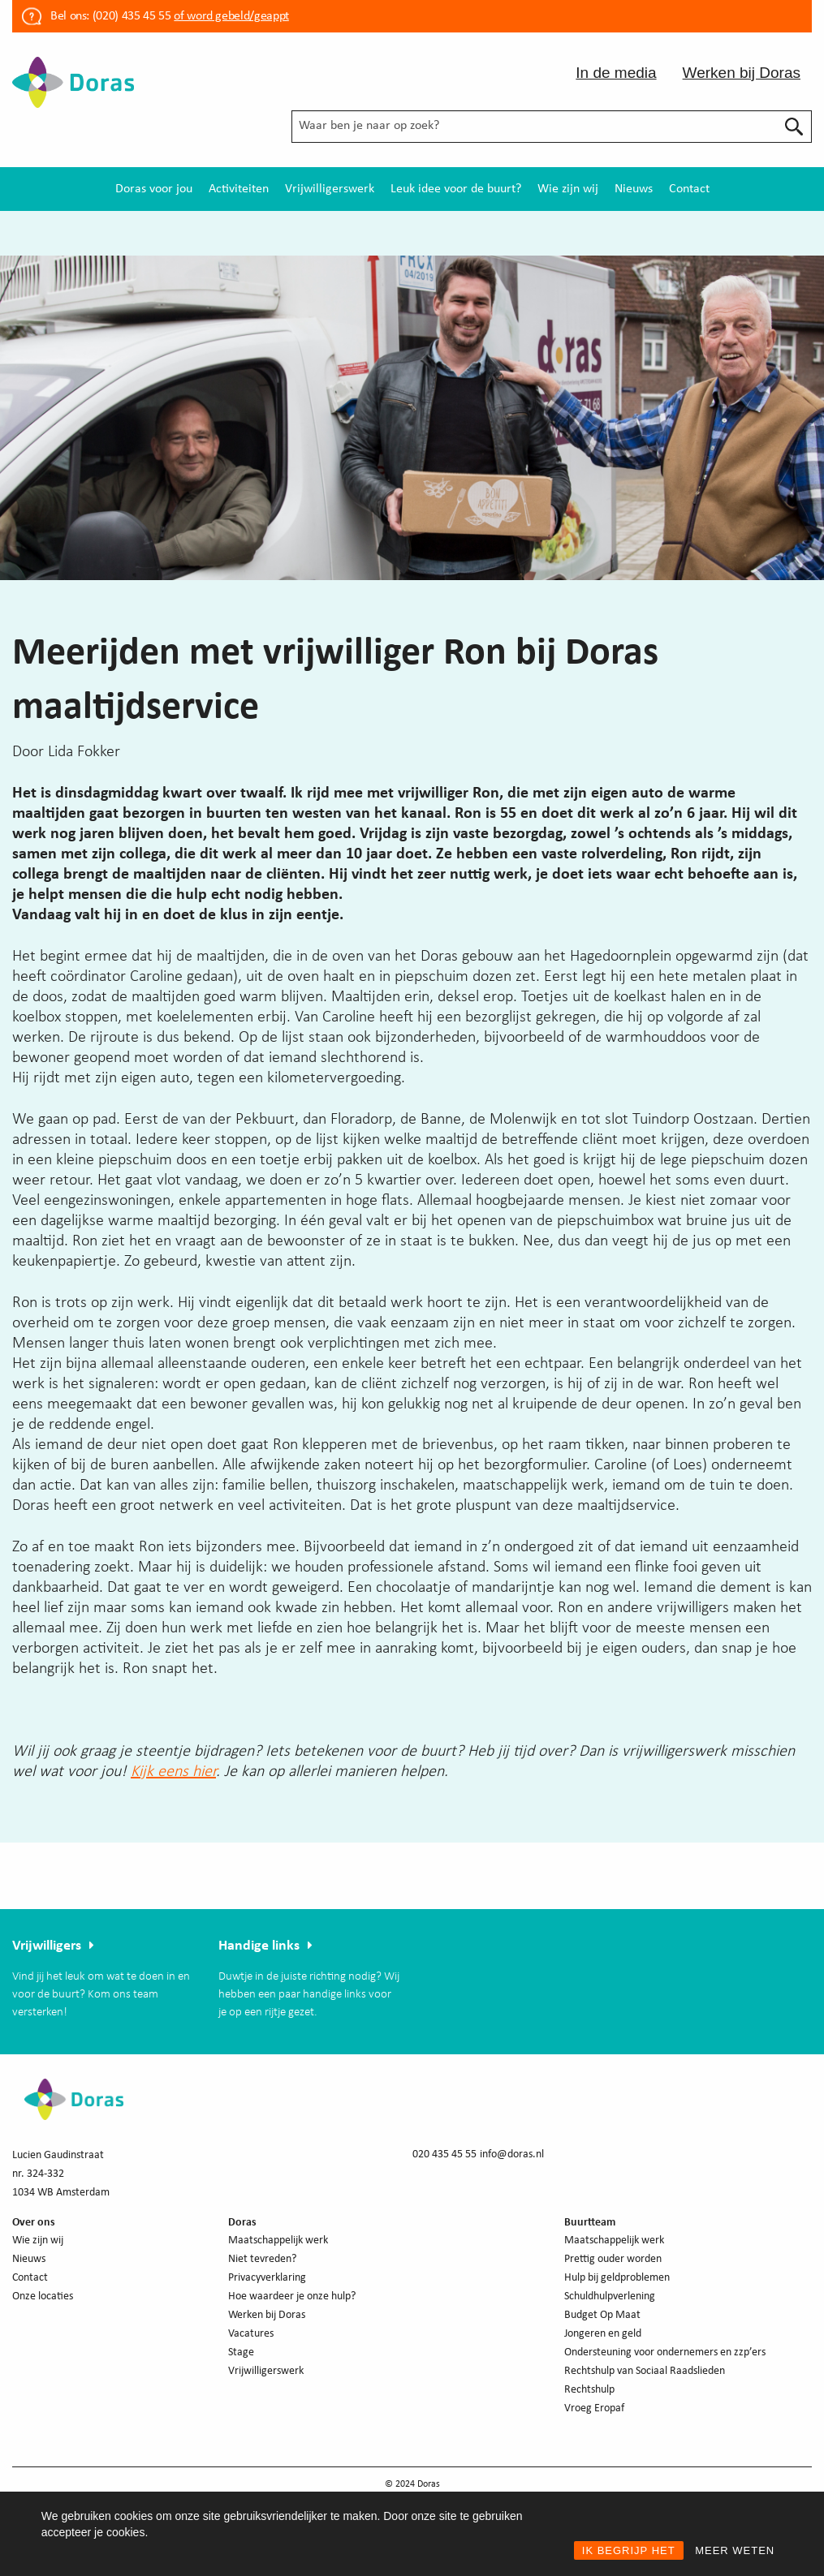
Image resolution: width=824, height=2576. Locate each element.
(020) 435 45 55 (129, 16)
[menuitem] (154, 189)
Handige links (259, 1946)
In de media (616, 72)
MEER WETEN (734, 2550)
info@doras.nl (512, 2154)
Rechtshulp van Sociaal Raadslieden (644, 2371)
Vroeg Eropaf (594, 2408)
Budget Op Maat (602, 2315)
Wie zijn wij (567, 189)
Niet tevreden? (262, 2259)
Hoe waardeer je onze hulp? (292, 2296)
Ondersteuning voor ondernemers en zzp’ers (665, 2352)
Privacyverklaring (267, 2278)
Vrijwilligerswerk (329, 189)
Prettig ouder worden (613, 2259)
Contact (689, 189)
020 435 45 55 (444, 2154)
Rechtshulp (589, 2390)
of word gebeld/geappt (231, 16)
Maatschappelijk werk (278, 2240)
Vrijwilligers (46, 1946)
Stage (241, 2352)
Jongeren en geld (602, 2334)
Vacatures (251, 2334)
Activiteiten (239, 189)
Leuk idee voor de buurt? (455, 189)
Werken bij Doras (741, 72)
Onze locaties (42, 2296)
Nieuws (634, 189)
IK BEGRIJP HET (628, 2550)
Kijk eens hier (173, 1772)
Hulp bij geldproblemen (617, 2278)
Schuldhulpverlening (609, 2296)
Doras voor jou (153, 189)
